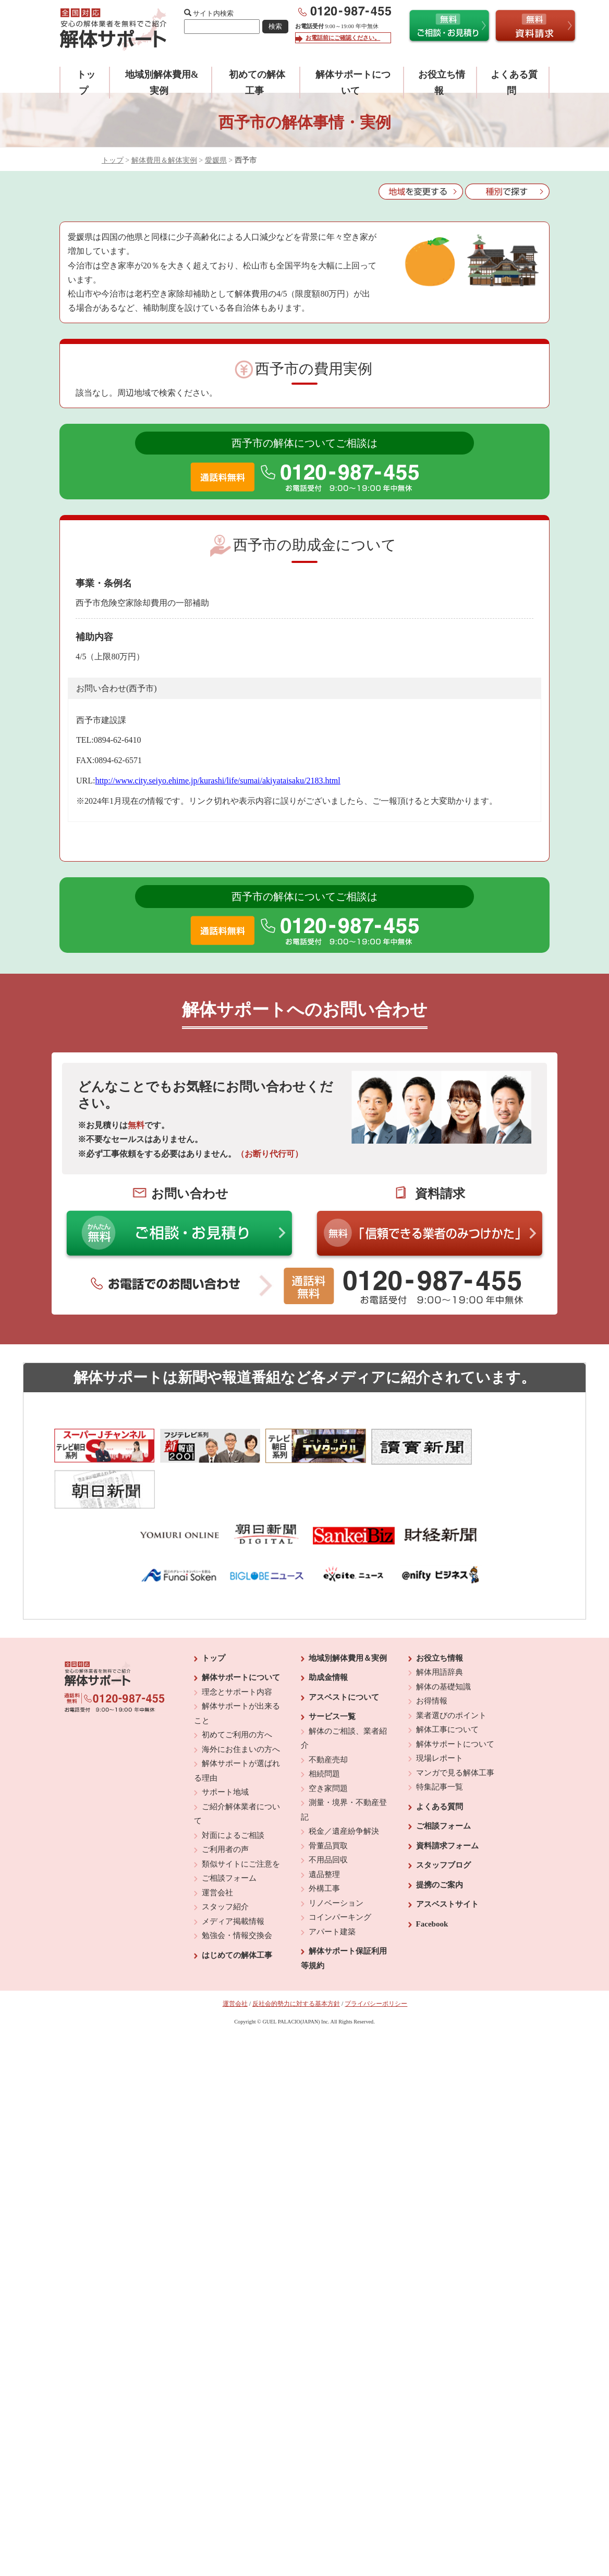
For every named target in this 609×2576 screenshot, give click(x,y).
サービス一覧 (332, 1672)
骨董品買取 (328, 1801)
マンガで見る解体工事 (455, 1728)
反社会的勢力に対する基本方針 (296, 1959)
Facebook (432, 1879)
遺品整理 (324, 1829)
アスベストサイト (447, 1860)
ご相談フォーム (229, 1834)
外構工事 (324, 1844)
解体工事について (447, 1685)
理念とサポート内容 (237, 1647)
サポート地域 (225, 1748)
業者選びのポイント (451, 1670)
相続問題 (324, 1729)
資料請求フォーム (447, 1801)
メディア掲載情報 (233, 1876)
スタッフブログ (443, 1821)
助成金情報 (328, 1633)
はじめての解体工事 (237, 1910)
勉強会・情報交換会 (237, 1891)
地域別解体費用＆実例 (348, 1613)
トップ (113, 160)
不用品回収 (328, 1815)
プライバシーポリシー (376, 1959)
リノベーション (336, 1858)
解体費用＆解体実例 (164, 160)
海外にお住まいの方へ (241, 1704)
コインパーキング (340, 1873)
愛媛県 (216, 160)
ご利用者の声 (225, 1805)
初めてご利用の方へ (237, 1690)
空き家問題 (328, 1743)
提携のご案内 (439, 1840)
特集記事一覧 (439, 1742)
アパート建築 (332, 1887)
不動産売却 (328, 1715)
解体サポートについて (241, 1633)
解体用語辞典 (439, 1628)
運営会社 (217, 1848)
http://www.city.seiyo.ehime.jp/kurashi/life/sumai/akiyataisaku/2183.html (217, 780)
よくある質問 (439, 1762)
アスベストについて (344, 1652)
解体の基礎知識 (443, 1642)
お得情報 (431, 1656)
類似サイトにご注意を (241, 1819)
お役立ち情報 (439, 1613)
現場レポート (439, 1714)
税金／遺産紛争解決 (344, 1787)
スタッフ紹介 (225, 1862)
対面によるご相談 (233, 1790)
